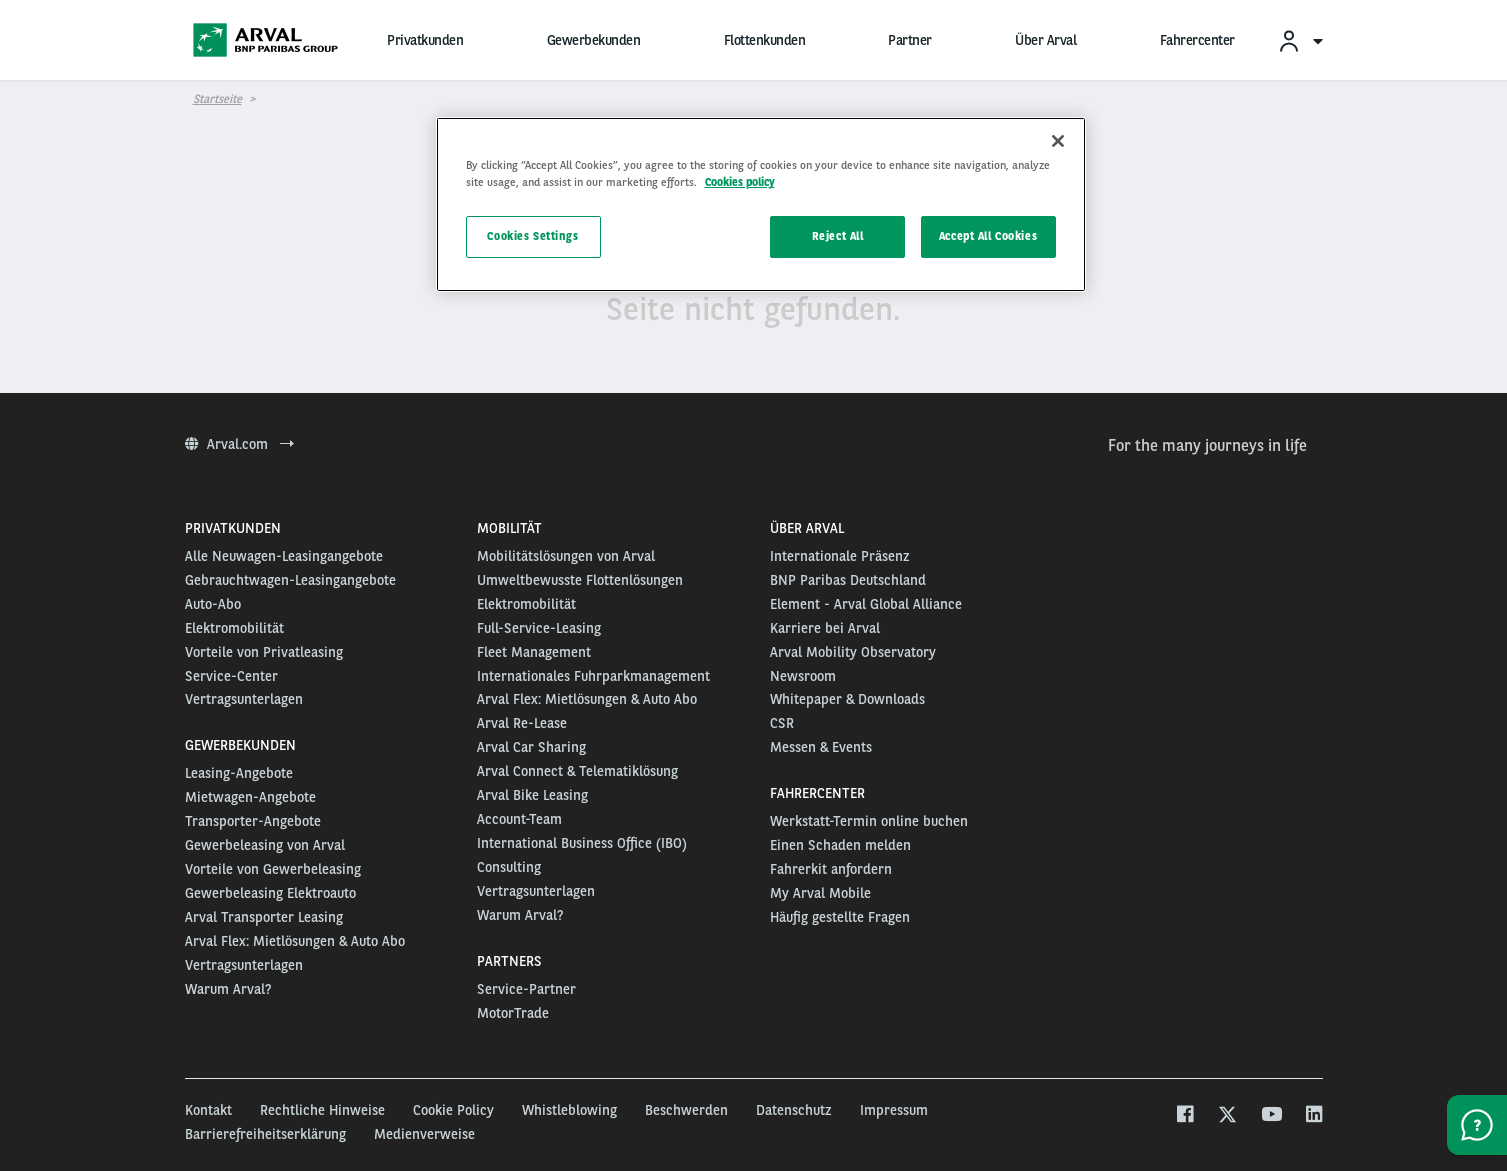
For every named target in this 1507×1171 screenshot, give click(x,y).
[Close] (1058, 141)
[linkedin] (1313, 1116)
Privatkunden (425, 40)
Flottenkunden (765, 40)
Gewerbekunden (594, 40)
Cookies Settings (532, 236)
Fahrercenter (1197, 40)
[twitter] (1227, 1116)
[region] (761, 204)
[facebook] (1184, 1116)
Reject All (838, 236)
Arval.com (239, 444)
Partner (910, 40)
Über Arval (1045, 40)
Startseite (217, 99)
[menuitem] (1300, 40)
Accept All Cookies (988, 236)
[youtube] (1270, 1116)
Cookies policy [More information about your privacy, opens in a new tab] (740, 182)
